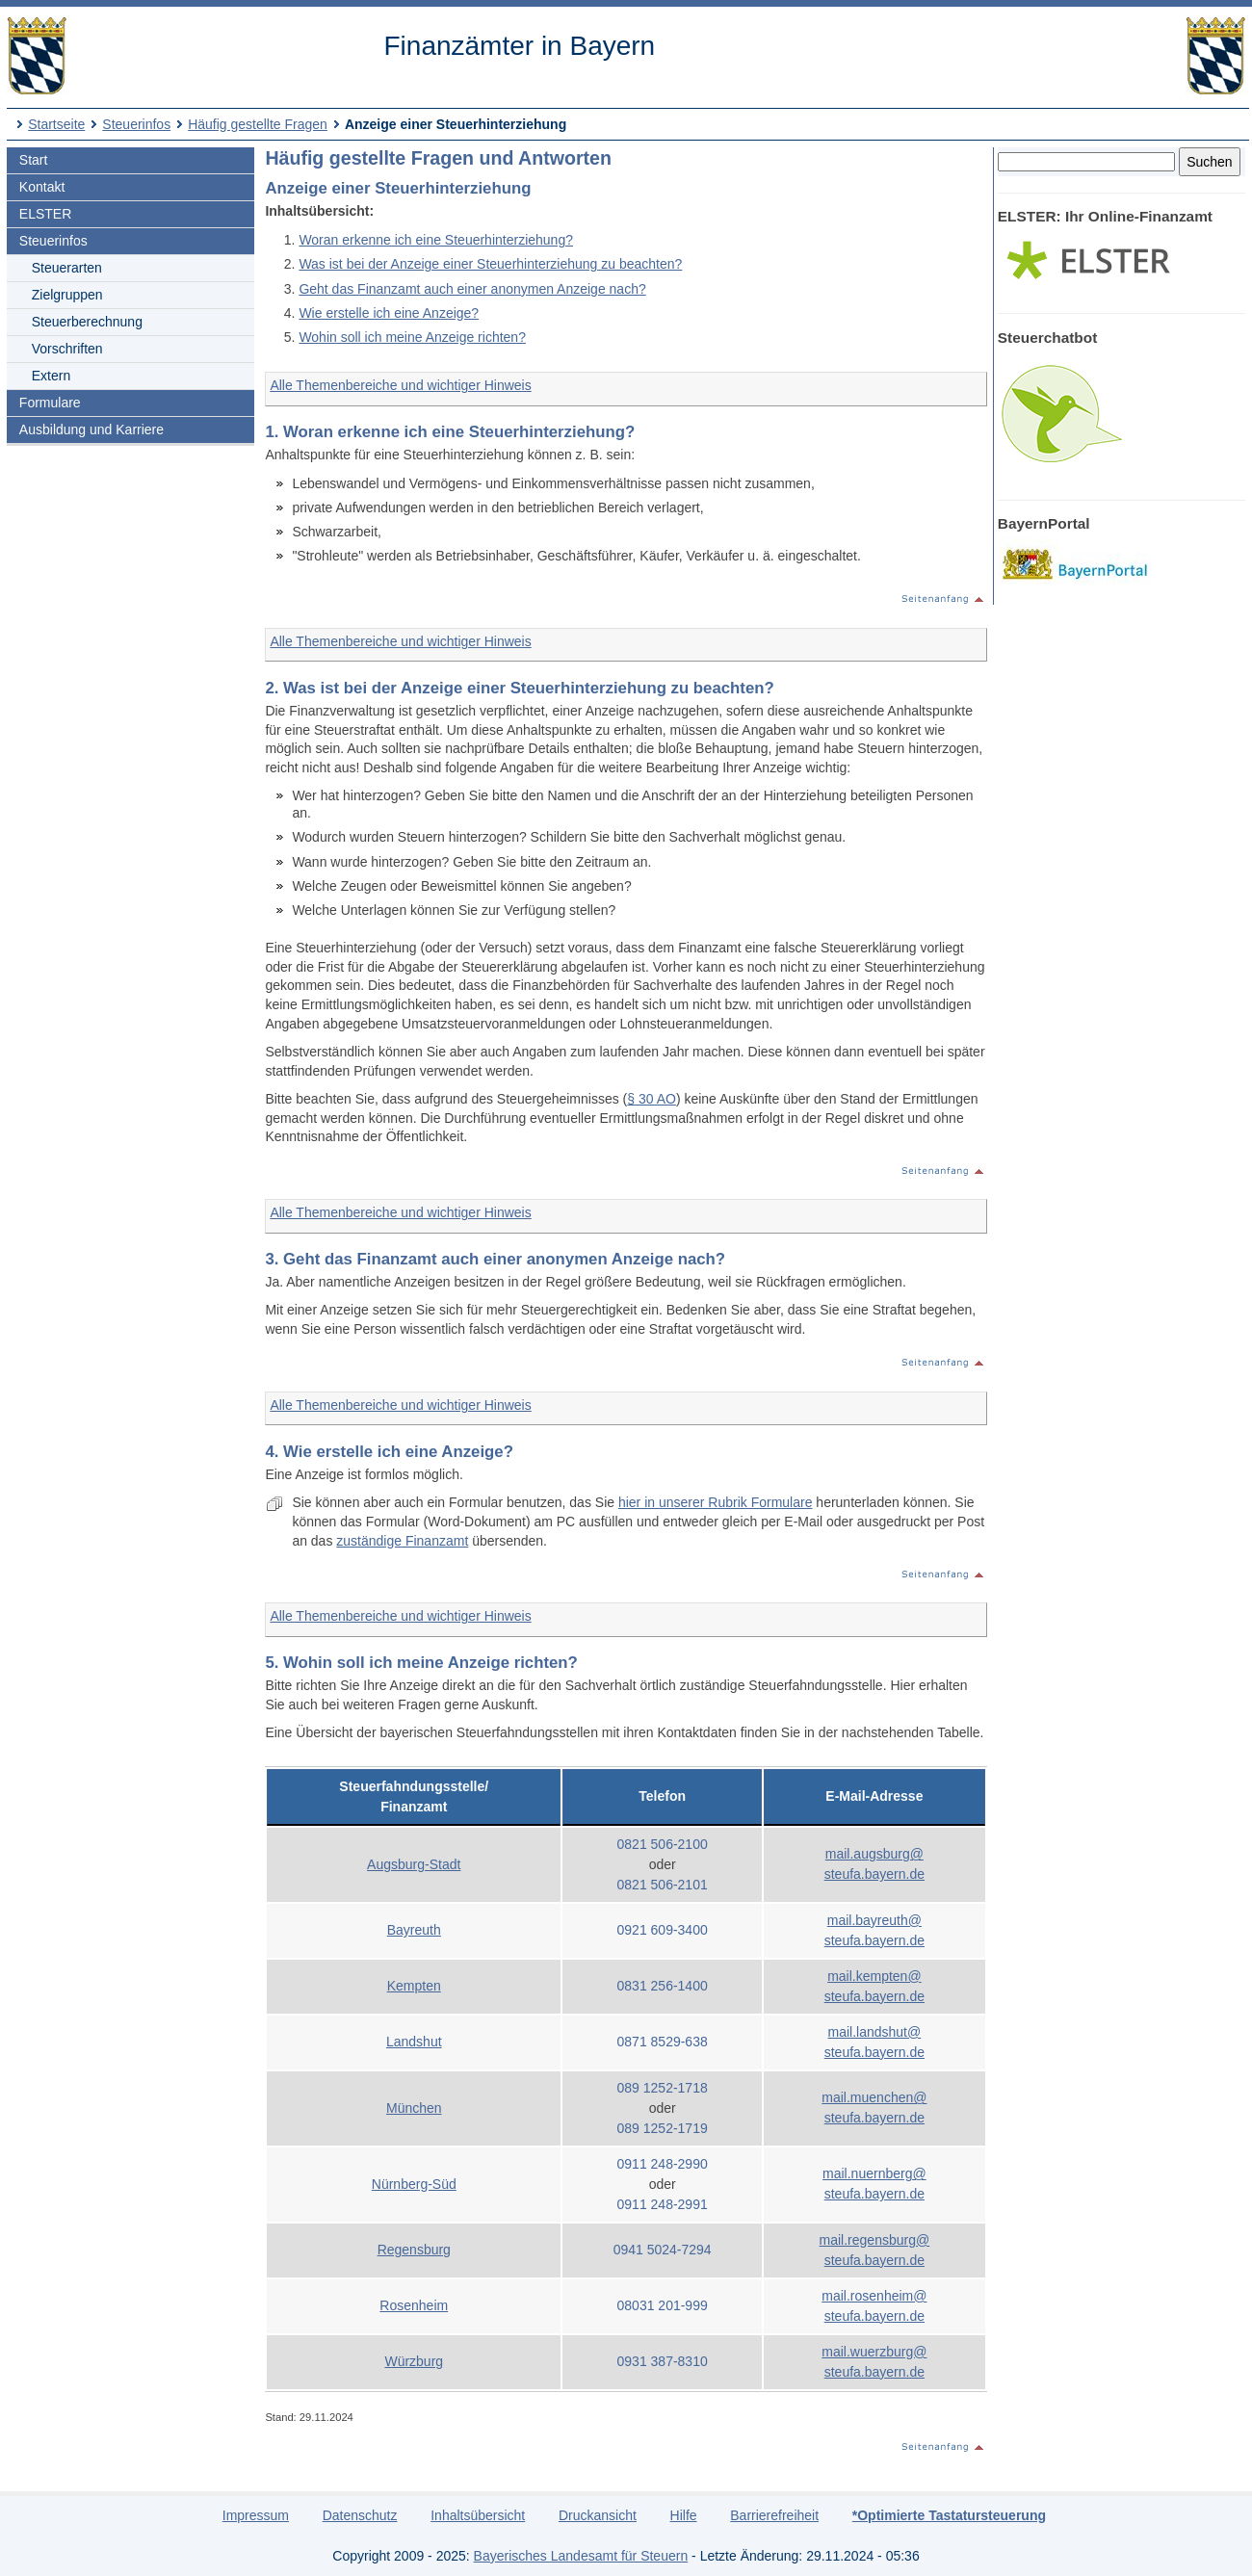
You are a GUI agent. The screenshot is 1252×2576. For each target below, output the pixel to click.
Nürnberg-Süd (414, 2184)
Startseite (56, 124)
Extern (51, 375)
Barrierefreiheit (774, 2515)
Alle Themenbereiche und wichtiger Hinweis (400, 385)
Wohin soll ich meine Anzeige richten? (412, 337)
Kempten (414, 1985)
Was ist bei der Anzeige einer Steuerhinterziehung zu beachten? (490, 264)
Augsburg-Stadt (413, 1864)
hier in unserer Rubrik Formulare (715, 1502)
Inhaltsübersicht (477, 2515)
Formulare (50, 402)
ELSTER (45, 213)
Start (33, 160)
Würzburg (413, 2361)
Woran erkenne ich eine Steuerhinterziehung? (436, 239)
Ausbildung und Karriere (91, 429)
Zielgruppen (67, 294)
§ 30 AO (651, 1098)
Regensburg (414, 2249)
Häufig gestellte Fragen (257, 124)
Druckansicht (598, 2515)
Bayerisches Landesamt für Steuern (581, 2555)
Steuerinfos (136, 124)
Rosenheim (413, 2305)
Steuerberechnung (87, 321)
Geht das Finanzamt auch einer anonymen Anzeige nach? (472, 289)
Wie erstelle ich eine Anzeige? (389, 313)
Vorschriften (67, 348)
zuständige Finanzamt (402, 1540)
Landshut (414, 2041)
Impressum (255, 2515)
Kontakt (42, 187)
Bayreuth (414, 1930)
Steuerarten (67, 267)
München (414, 2108)
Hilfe (683, 2515)
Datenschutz (360, 2515)
